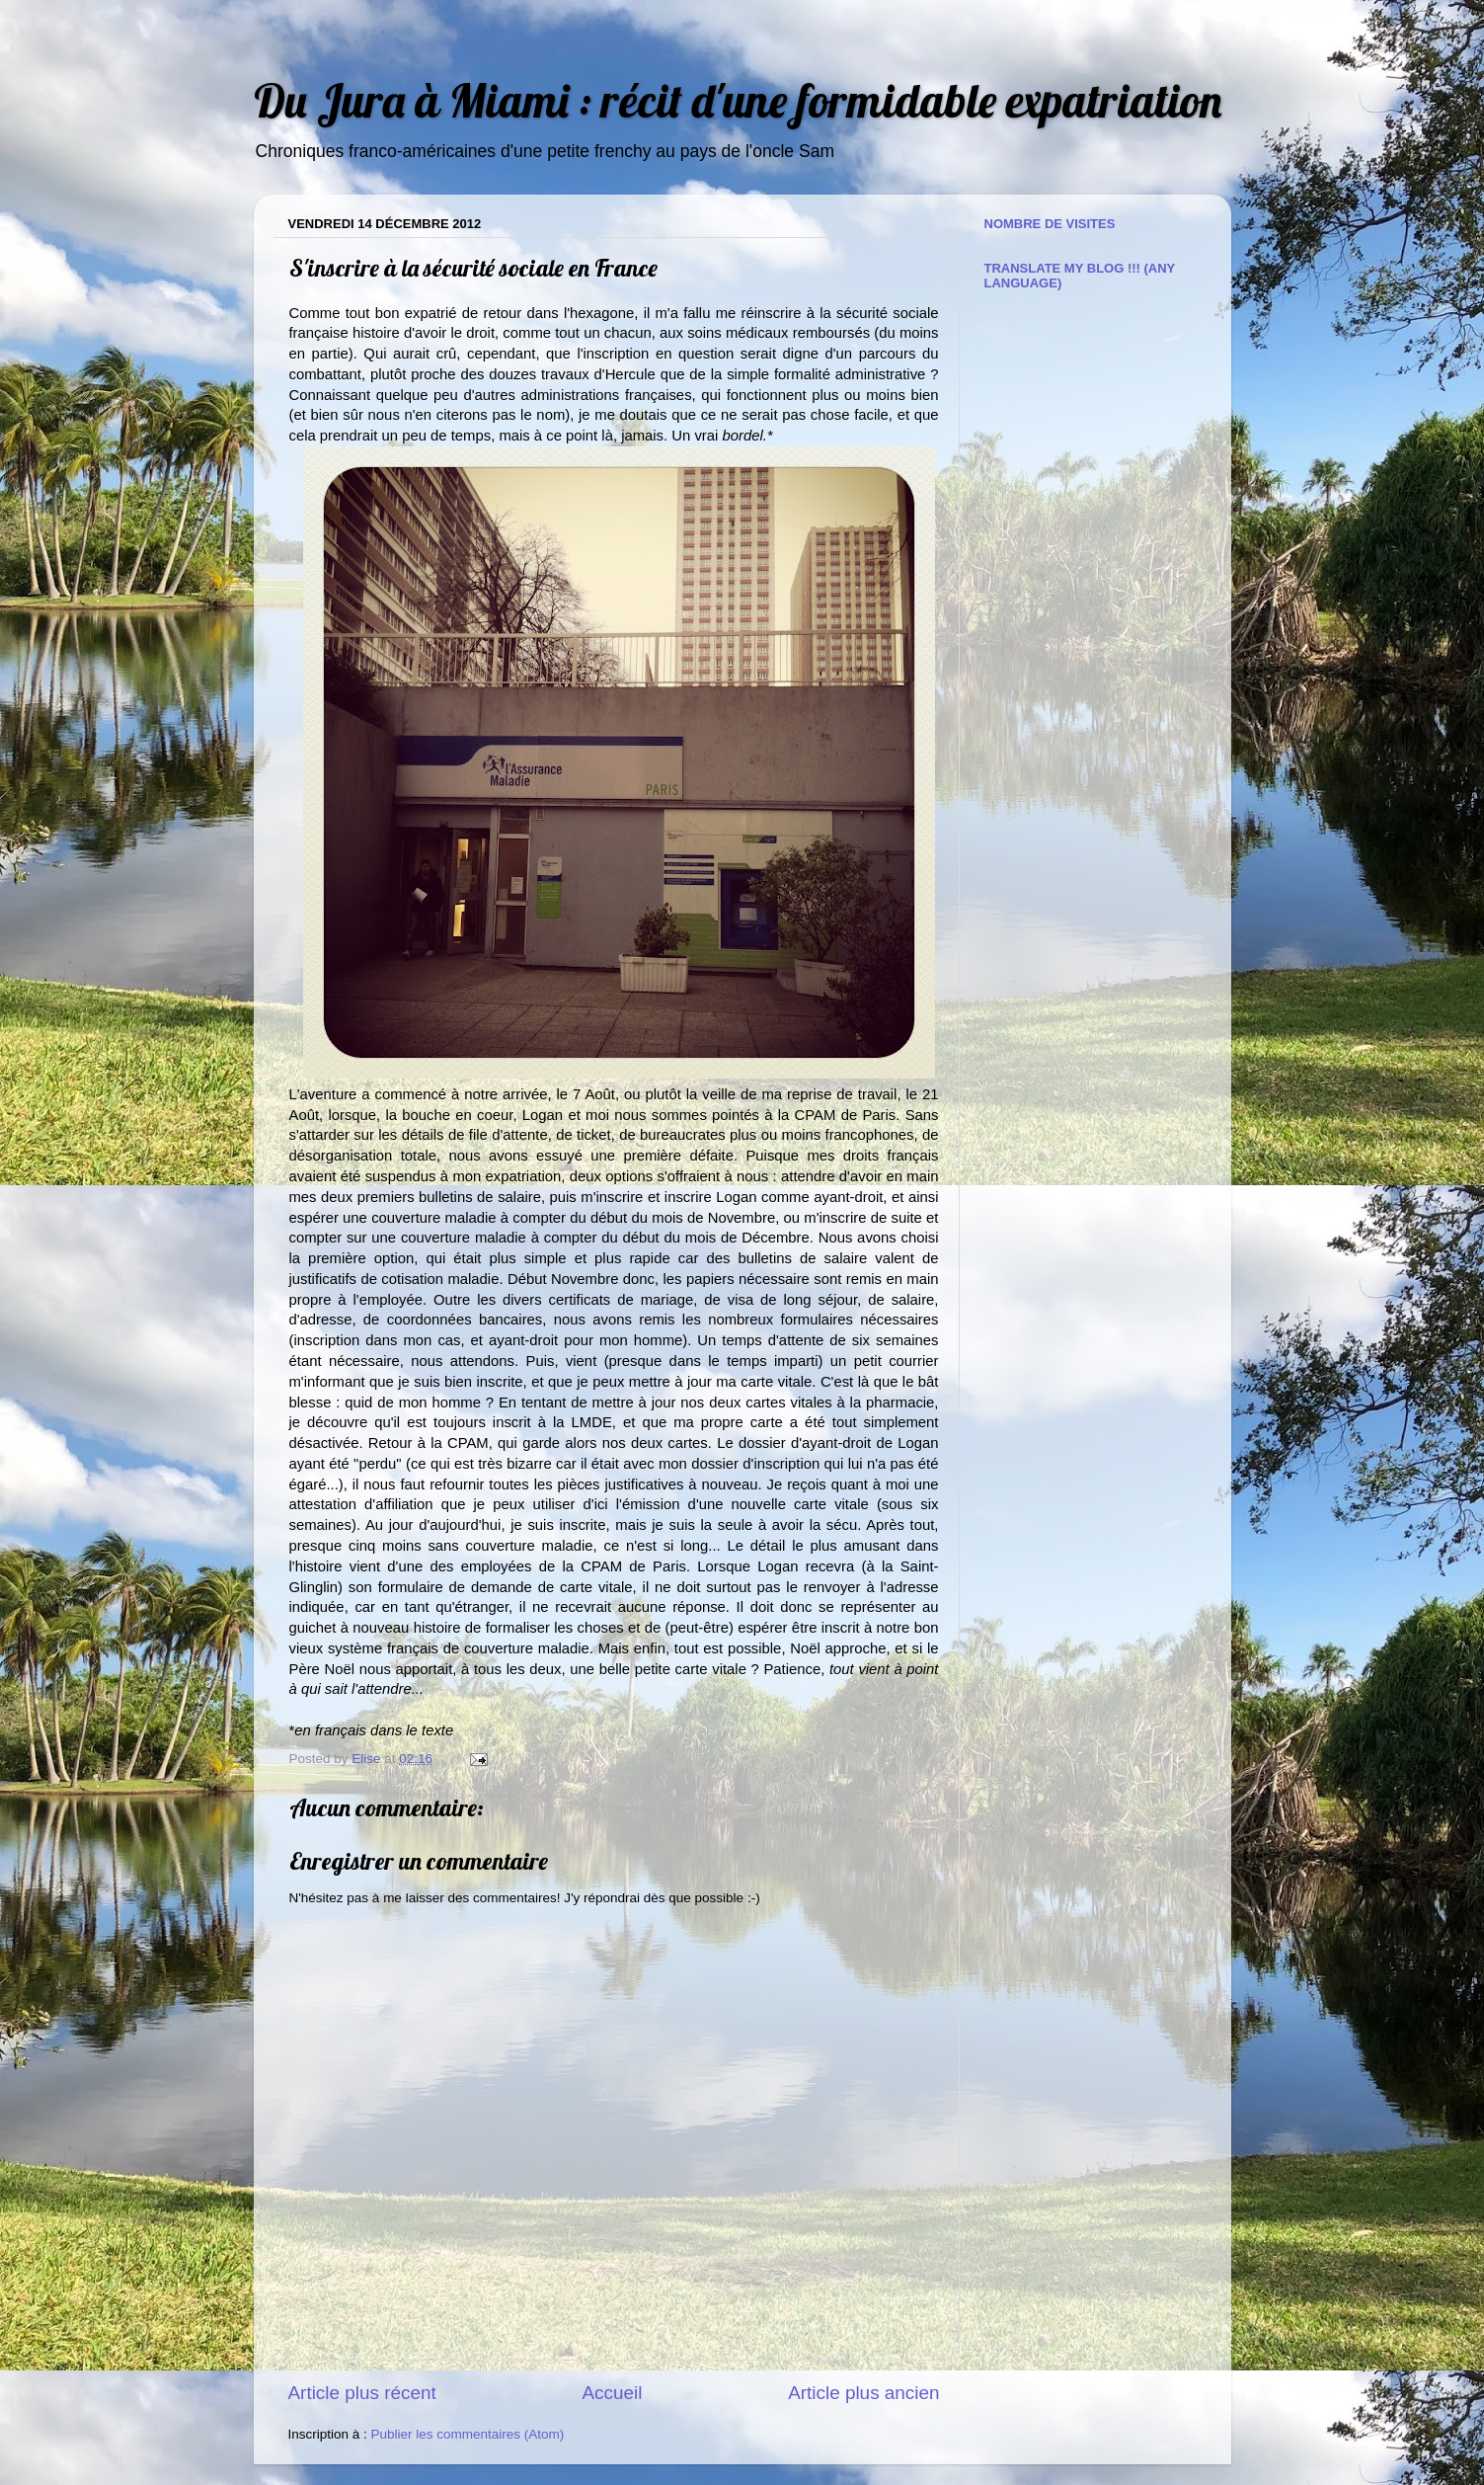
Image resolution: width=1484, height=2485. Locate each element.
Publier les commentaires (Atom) (468, 2434)
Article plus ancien (863, 2392)
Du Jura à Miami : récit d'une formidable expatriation (737, 100)
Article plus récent (362, 2392)
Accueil (612, 2392)
